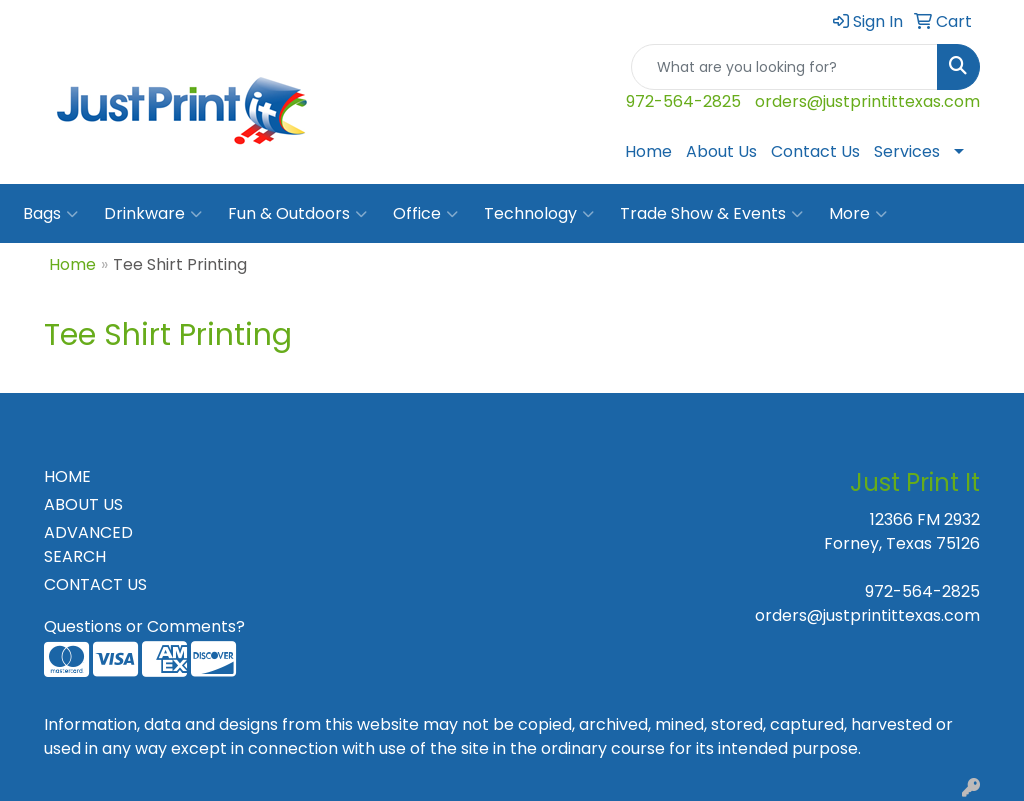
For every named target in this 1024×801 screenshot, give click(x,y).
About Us (721, 151)
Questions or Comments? (144, 626)
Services (907, 151)
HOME (67, 476)
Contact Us (815, 151)
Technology (539, 214)
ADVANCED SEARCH (88, 544)
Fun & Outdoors (297, 214)
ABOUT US (83, 504)
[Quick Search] (784, 67)
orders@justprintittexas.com (867, 101)
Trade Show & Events (711, 214)
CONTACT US (95, 584)
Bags (50, 214)
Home (648, 151)
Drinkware (153, 214)
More (858, 214)
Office (425, 214)
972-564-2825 (683, 101)
